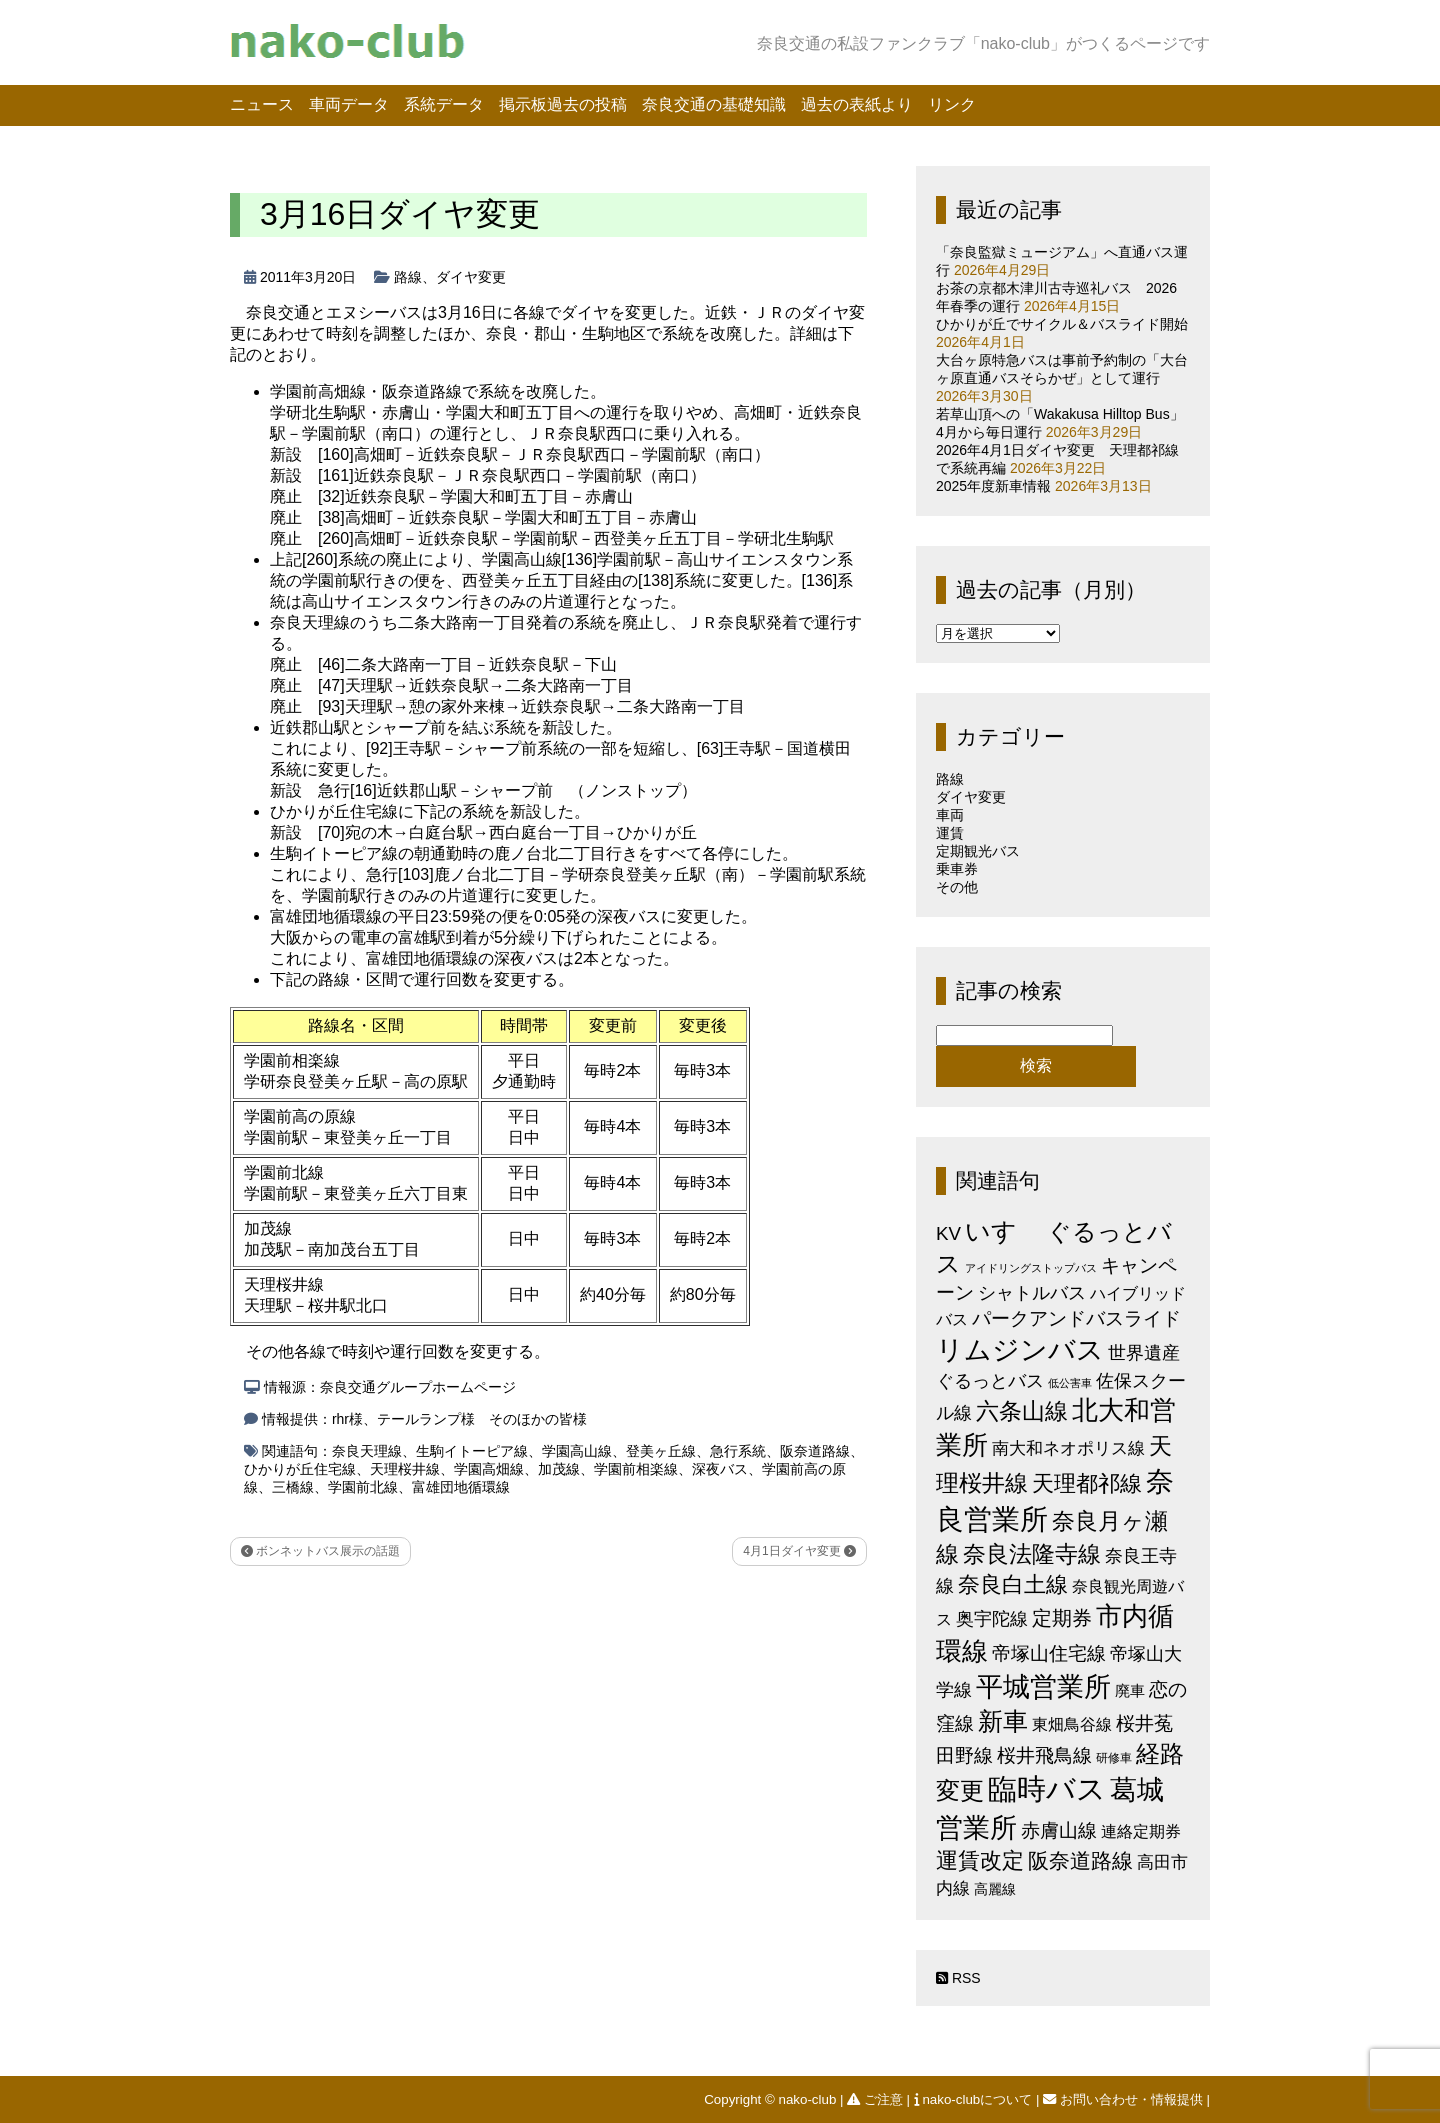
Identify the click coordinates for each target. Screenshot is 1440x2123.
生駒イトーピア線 (472, 1451)
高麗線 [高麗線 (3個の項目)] (995, 1889)
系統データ (444, 104)
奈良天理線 (367, 1451)
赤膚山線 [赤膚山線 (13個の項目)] (1059, 1830)
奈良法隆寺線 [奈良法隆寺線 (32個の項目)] (1032, 1554)
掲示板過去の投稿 (563, 104)
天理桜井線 (405, 1469)
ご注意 (876, 2099)
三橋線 (293, 1487)
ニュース (262, 104)
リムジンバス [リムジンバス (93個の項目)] (1020, 1349)
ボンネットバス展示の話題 (320, 1551)
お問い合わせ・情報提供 (1124, 2099)
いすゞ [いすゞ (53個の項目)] (1004, 1231)
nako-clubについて (975, 2099)
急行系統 (738, 1451)
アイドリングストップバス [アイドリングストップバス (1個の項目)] (1031, 1268)
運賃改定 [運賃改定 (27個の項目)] (980, 1860)
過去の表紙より (857, 104)
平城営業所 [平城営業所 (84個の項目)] (1043, 1687)
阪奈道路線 (815, 1451)
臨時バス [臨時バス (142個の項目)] (1047, 1788)
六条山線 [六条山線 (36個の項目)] (1022, 1411)
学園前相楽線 (636, 1469)
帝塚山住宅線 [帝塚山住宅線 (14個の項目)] (1049, 1653)
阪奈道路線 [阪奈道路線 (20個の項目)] (1080, 1860)
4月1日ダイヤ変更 (799, 1551)
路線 (408, 277)
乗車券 (957, 869)
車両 (950, 815)
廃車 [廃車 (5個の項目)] (1130, 1690)
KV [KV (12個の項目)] (948, 1233)
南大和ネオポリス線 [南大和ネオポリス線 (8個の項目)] (1068, 1448)
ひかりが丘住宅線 (300, 1469)
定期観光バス (978, 851)
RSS (958, 1978)
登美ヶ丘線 (661, 1451)
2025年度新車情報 (993, 486)
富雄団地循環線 (461, 1487)
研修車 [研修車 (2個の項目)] (1114, 1758)
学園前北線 (363, 1487)
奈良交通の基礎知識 (714, 104)
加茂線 (559, 1469)
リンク (952, 104)
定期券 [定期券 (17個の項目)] (1062, 1618)
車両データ (349, 104)
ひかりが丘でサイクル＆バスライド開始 (1062, 324)
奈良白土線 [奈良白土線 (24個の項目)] (1013, 1584)
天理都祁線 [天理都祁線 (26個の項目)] (1087, 1483)
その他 (957, 887)
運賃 (950, 833)
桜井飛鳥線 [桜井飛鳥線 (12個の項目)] (1044, 1755)
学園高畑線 (489, 1469)
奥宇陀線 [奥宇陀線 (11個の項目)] (992, 1618)
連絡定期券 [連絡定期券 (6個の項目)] (1141, 1831)
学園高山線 (577, 1451)
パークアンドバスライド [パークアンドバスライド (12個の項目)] (1076, 1318)
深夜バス (720, 1469)
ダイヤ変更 (471, 277)
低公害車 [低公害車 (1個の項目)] (1070, 1383)
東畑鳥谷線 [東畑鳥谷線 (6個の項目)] (1072, 1724)
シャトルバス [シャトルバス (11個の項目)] (1032, 1292)
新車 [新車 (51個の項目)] (1003, 1721)
